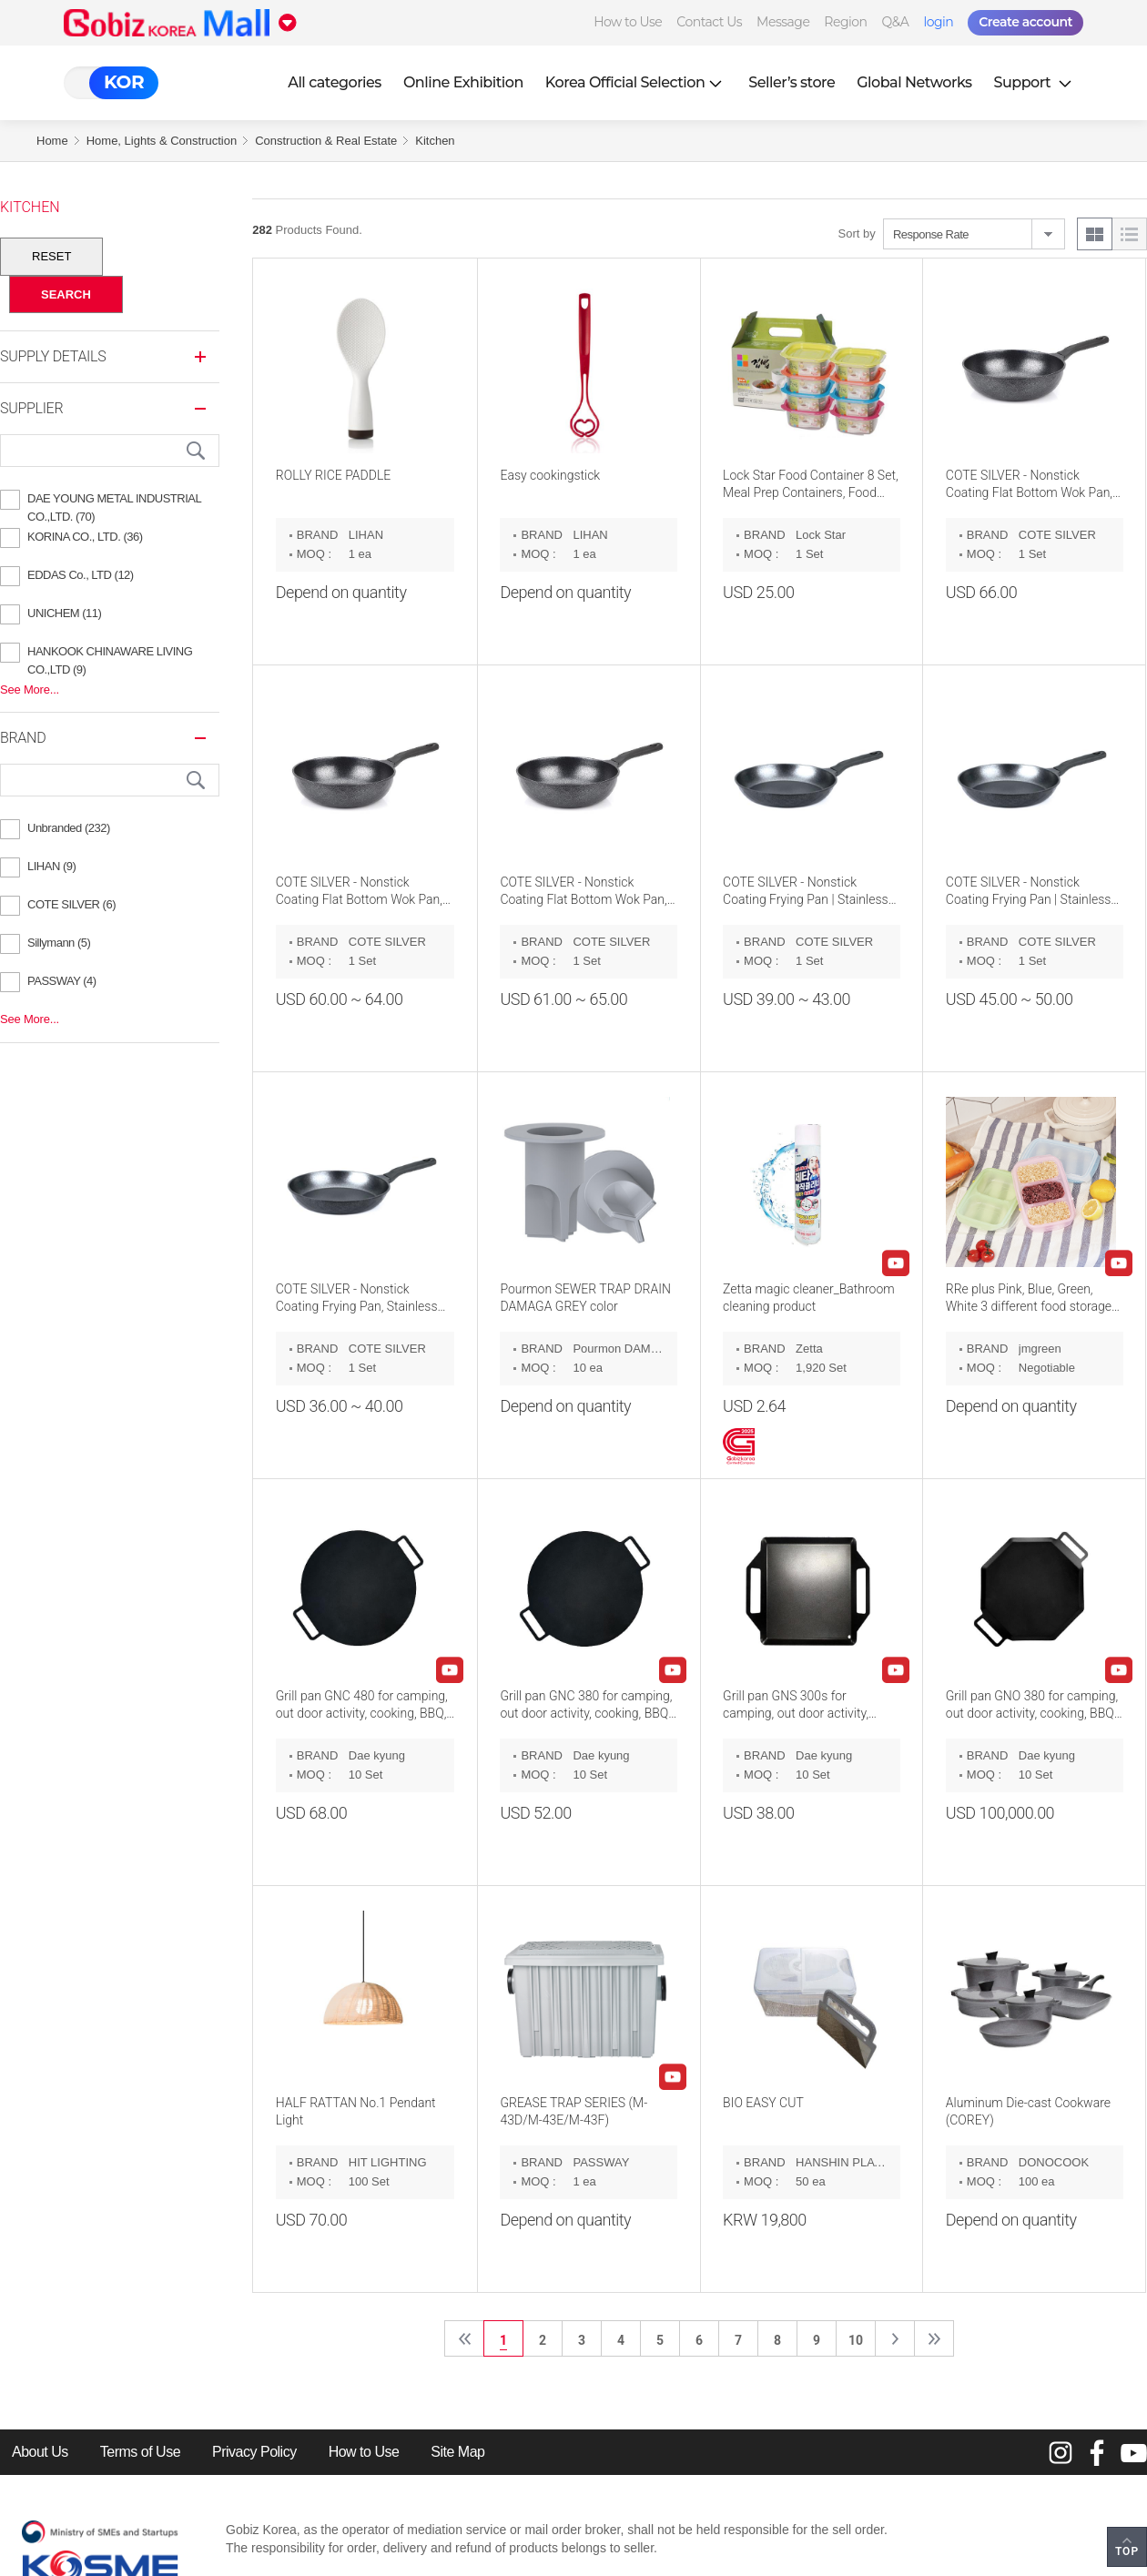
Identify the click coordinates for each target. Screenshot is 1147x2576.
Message (782, 22)
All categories (334, 82)
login (938, 22)
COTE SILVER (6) (71, 904)
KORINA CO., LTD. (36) (85, 536)
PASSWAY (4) (61, 981)
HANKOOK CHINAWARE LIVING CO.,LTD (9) (109, 653)
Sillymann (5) (58, 942)
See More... (29, 689)
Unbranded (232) (68, 828)
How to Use (628, 22)
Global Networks (914, 82)
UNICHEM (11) (64, 613)
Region (845, 22)
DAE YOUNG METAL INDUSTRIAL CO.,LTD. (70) (114, 501)
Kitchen (434, 140)
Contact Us (709, 22)
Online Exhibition (463, 82)
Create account (1025, 22)
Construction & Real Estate (326, 140)
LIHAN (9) (51, 866)
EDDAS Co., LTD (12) (80, 575)
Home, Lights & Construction (161, 140)
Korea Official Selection (636, 82)
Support (1035, 82)
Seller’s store (791, 82)
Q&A (895, 22)
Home (52, 140)
